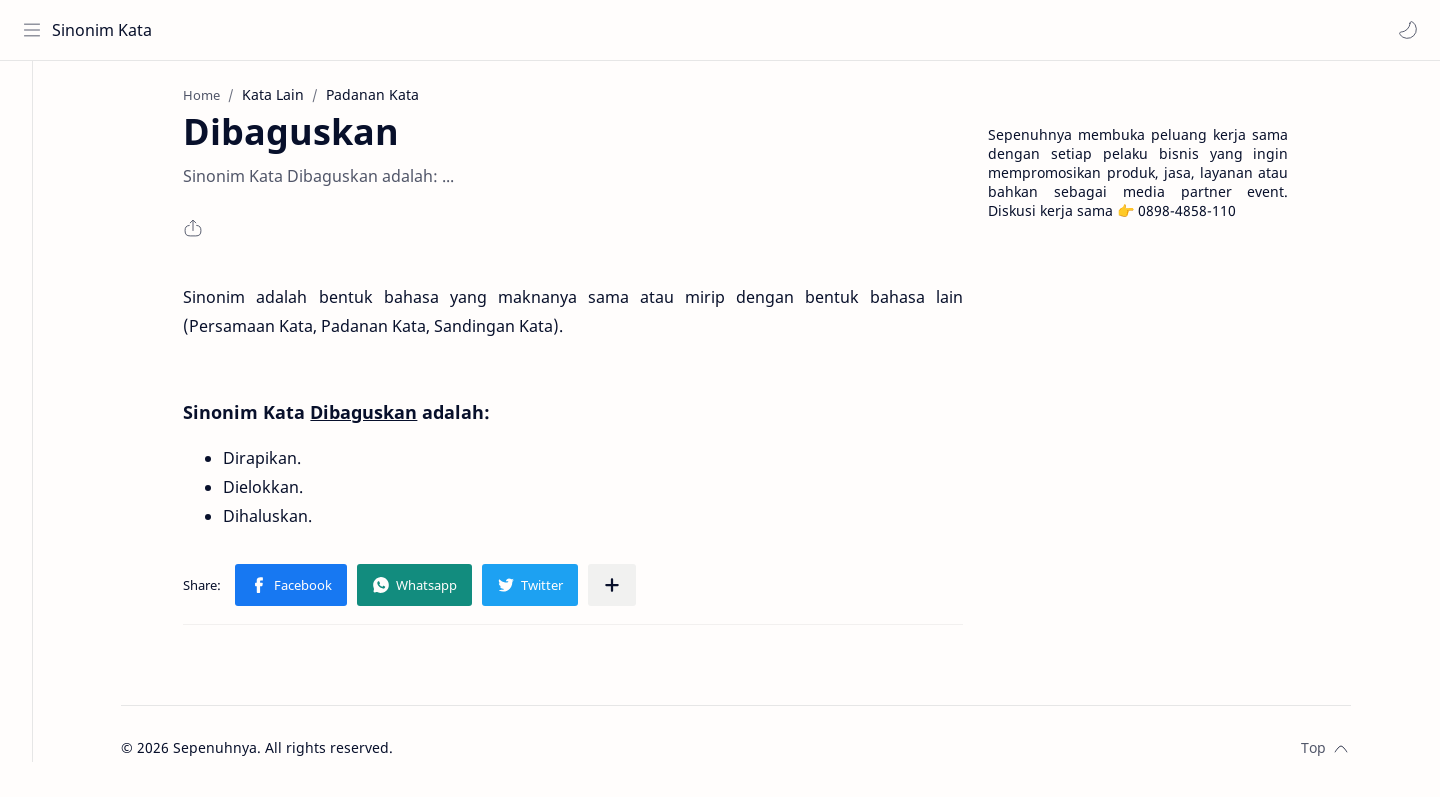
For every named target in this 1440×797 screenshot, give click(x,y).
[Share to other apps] (634, 591)
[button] (1405, 30)
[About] (35, 141)
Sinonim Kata (105, 30)
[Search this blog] (415, 30)
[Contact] (35, 181)
